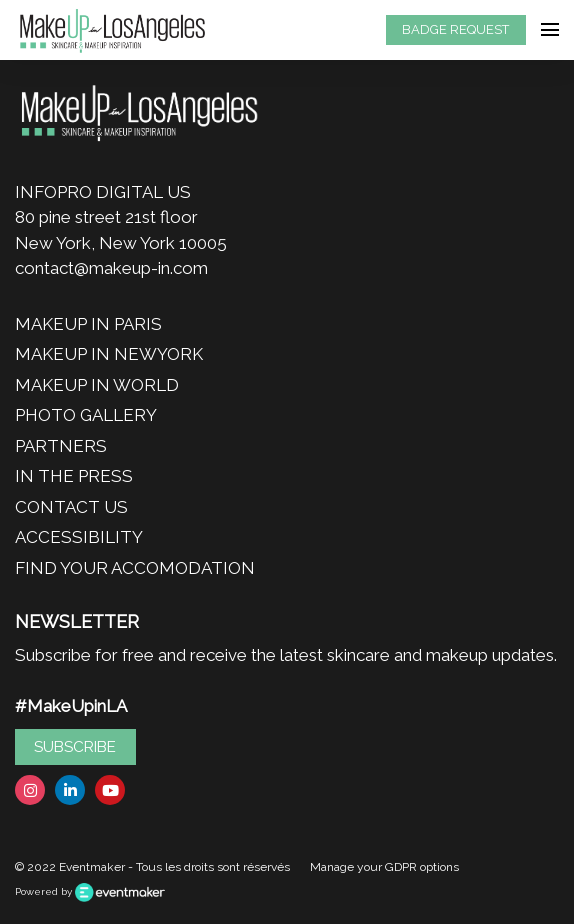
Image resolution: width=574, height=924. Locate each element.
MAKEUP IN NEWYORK (109, 354)
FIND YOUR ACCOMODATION (135, 568)
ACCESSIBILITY (79, 537)
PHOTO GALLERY (86, 415)
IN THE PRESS (74, 476)
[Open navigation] (550, 30)
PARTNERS (61, 446)
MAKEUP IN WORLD (97, 385)
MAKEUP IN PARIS (88, 324)
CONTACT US (71, 507)
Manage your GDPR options (384, 867)
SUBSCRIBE (75, 747)
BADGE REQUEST (455, 29)
